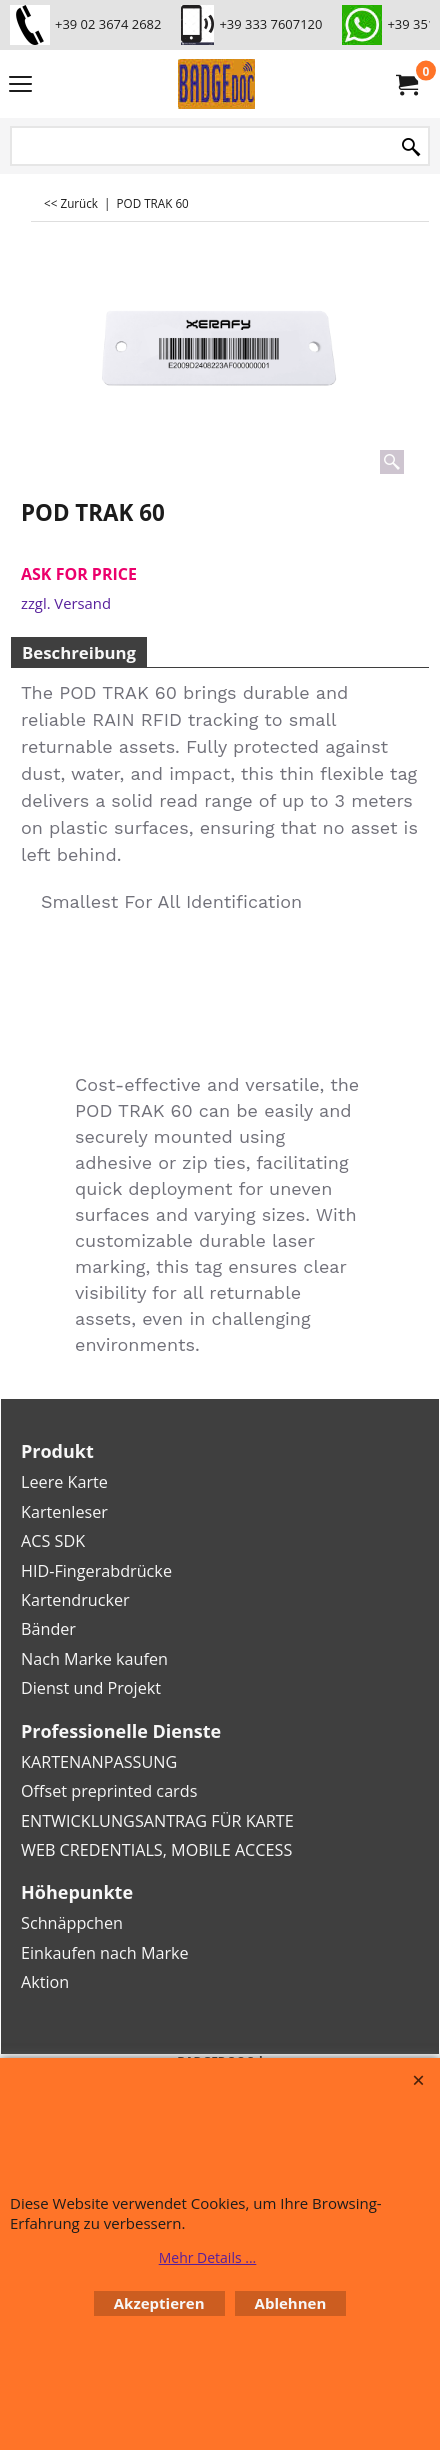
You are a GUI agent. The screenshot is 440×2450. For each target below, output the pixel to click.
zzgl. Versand (66, 603)
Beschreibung (79, 652)
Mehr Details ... (208, 2257)
